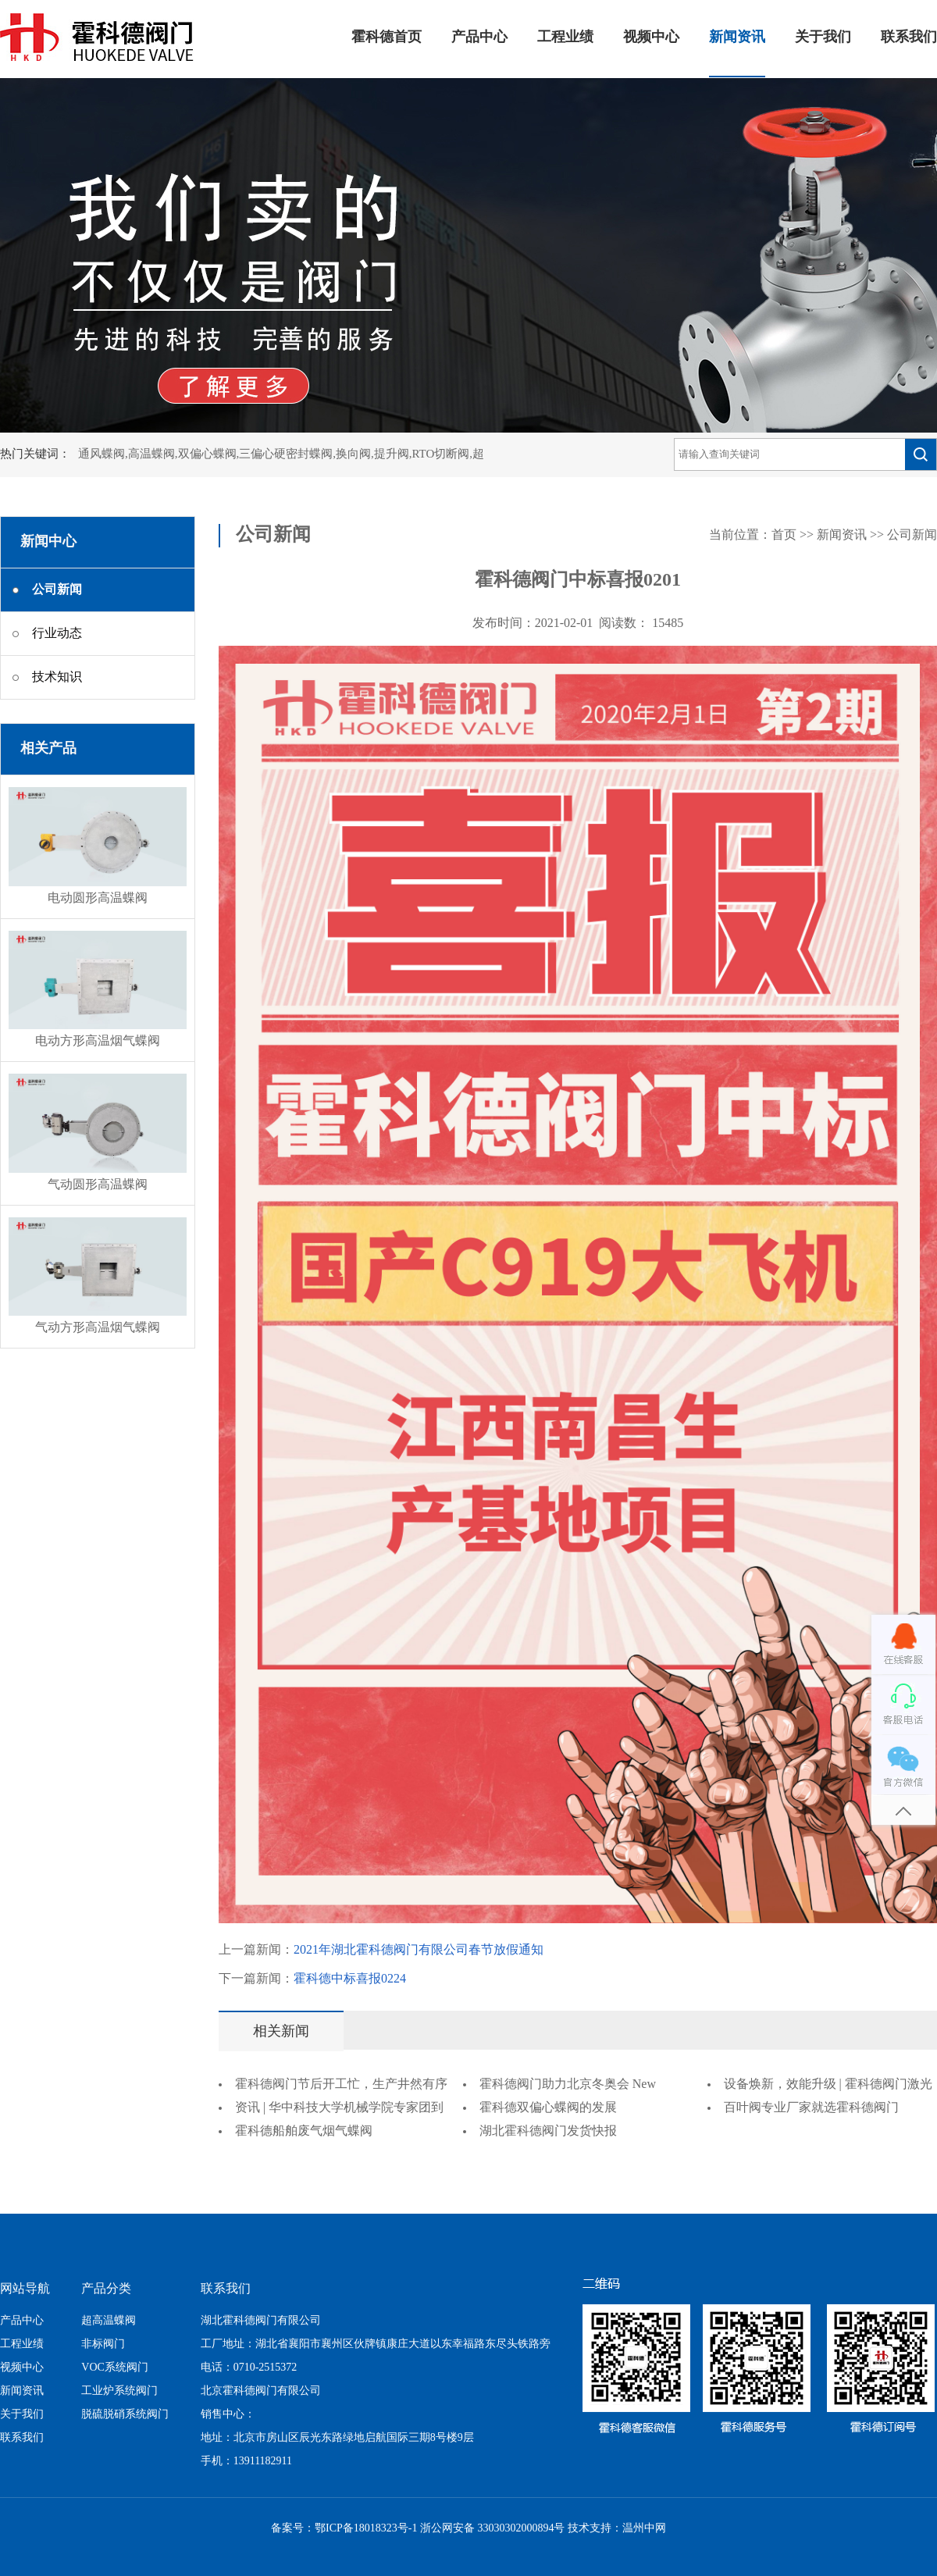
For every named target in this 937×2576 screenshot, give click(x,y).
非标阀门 (103, 2344)
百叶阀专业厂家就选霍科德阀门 (811, 2108)
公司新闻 (912, 535)
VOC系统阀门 (114, 2368)
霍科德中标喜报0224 (350, 1979)
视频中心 (651, 37)
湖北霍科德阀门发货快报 (548, 2131)
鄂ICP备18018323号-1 (366, 2529)
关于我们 (823, 37)
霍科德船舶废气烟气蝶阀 (303, 2131)
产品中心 (479, 37)
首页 (783, 535)
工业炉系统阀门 (119, 2391)
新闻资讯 (737, 37)
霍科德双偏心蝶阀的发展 (548, 2108)
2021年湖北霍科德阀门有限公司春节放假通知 (418, 1950)
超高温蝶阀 (108, 2321)
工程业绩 (565, 37)
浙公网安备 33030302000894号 (492, 2529)
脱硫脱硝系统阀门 (125, 2415)
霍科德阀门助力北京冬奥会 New (567, 2084)
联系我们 (909, 37)
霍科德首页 (386, 37)
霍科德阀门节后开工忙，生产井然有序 (341, 2084)
